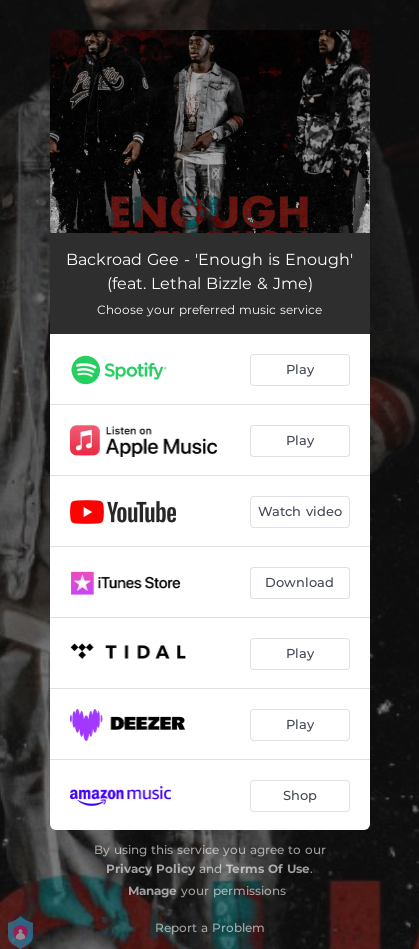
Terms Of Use (268, 868)
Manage (152, 890)
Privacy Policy (150, 868)
